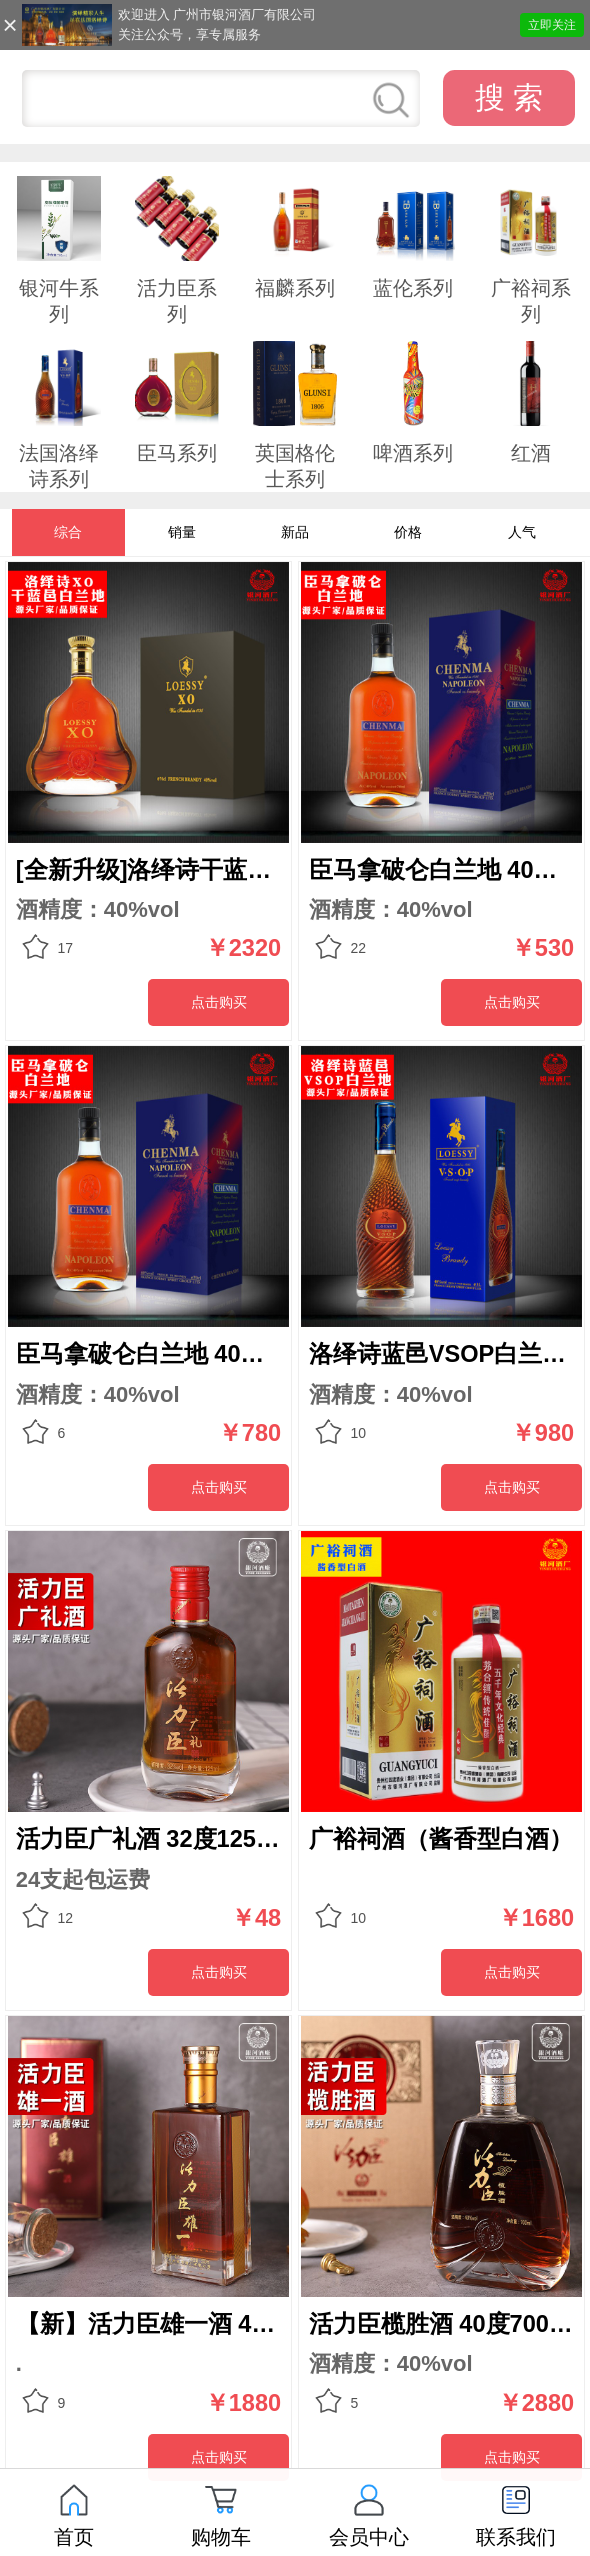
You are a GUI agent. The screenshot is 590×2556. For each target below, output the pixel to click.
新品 (295, 532)
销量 (182, 532)
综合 (68, 532)
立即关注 (552, 25)
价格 (408, 532)
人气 (522, 532)
